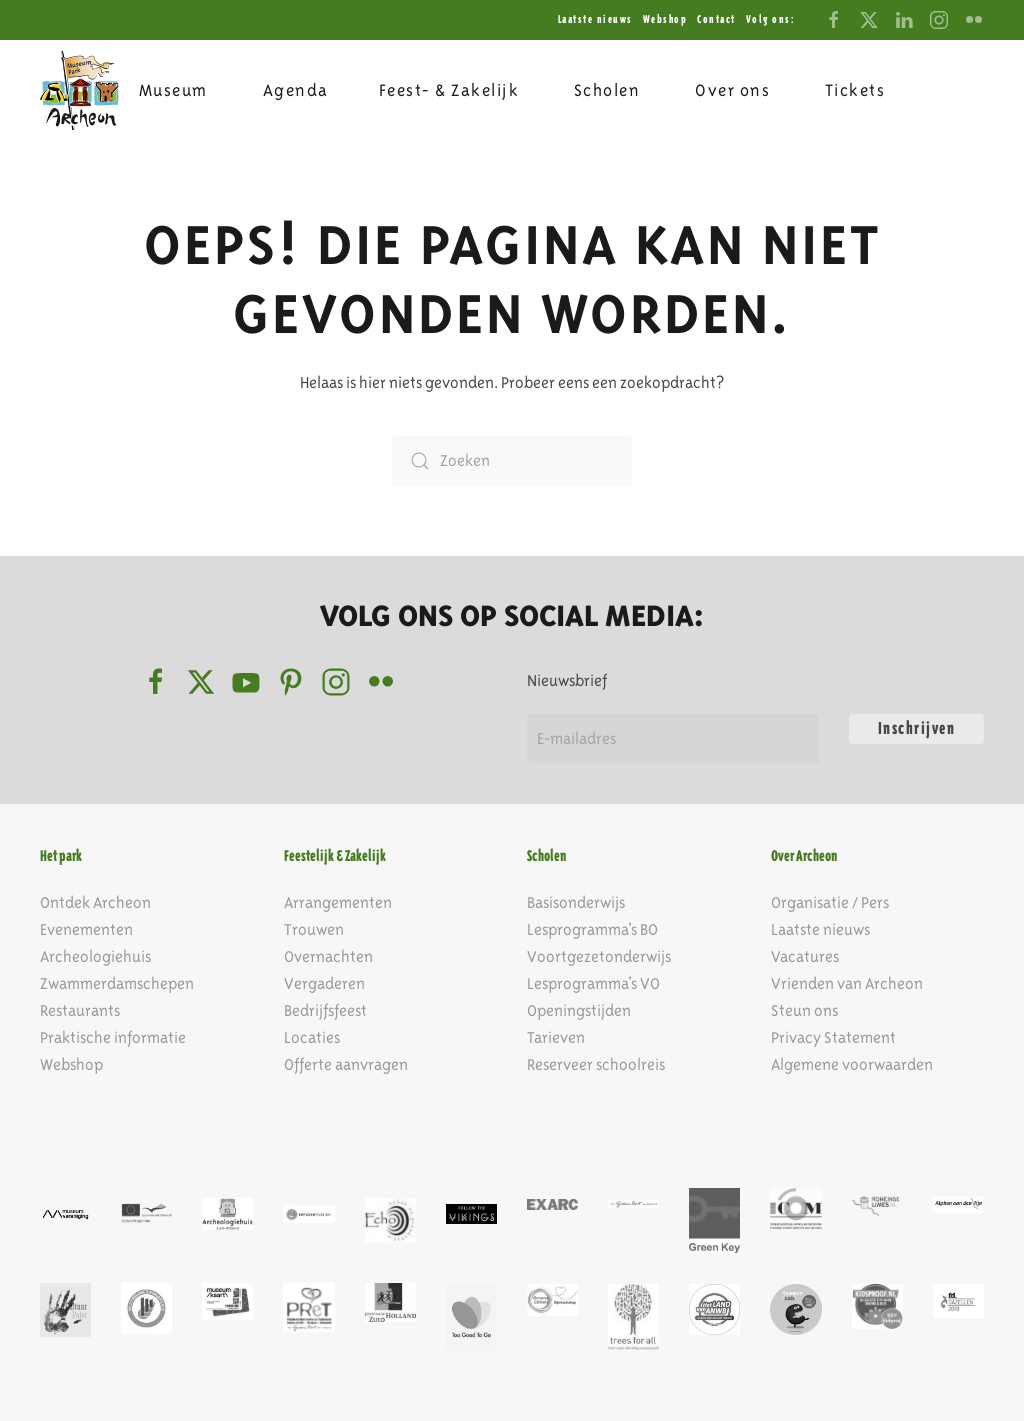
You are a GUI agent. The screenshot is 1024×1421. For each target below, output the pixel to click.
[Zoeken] (512, 461)
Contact (716, 19)
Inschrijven (917, 728)
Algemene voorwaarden (852, 1064)
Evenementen (86, 929)
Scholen (607, 90)
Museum (173, 90)
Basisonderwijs (576, 902)
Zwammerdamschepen (117, 983)
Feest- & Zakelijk (449, 90)
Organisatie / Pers (830, 902)
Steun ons (804, 1010)
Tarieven (556, 1037)
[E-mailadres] (673, 739)
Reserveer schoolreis (596, 1064)
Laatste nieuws (595, 19)
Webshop (665, 19)
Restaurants (80, 1010)
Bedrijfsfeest (325, 1010)
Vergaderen (324, 983)
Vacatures (805, 956)
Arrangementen (338, 902)
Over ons (732, 90)
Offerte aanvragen (346, 1064)
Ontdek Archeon (95, 902)
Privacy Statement (833, 1037)
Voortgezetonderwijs (599, 956)
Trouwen (314, 929)
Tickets (855, 90)
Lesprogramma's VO (593, 983)
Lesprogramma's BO (592, 929)
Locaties (312, 1037)
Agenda (296, 90)
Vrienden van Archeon (847, 983)
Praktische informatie (113, 1037)
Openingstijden (579, 1010)
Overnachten (328, 956)
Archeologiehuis (95, 956)
